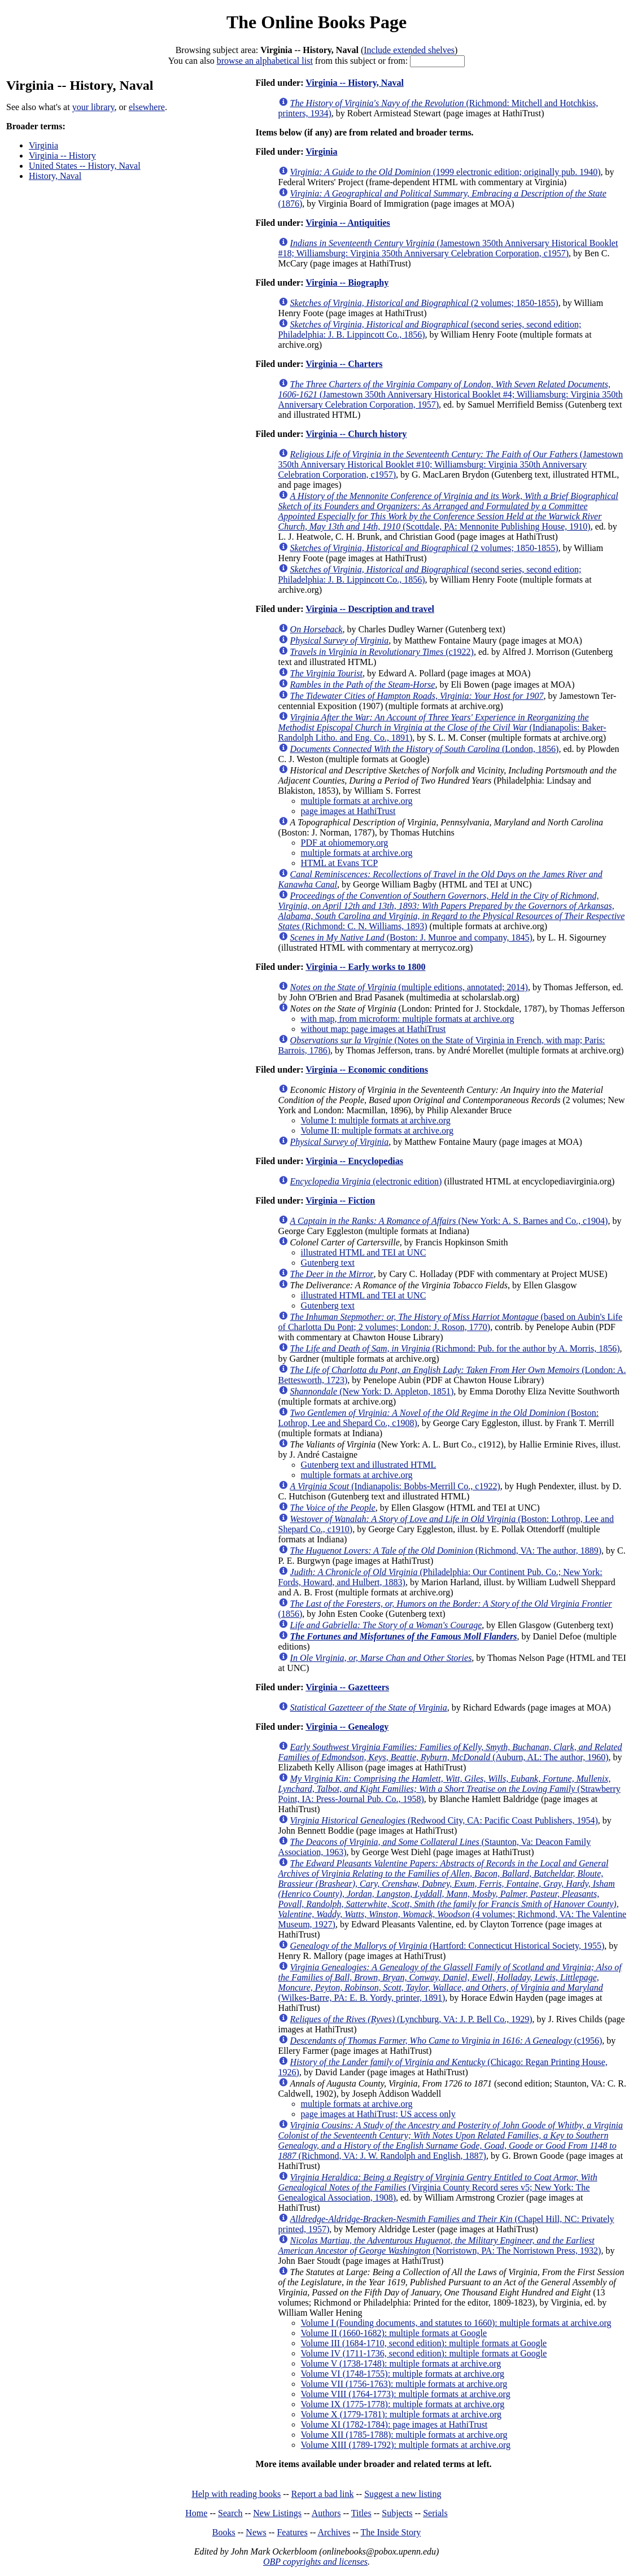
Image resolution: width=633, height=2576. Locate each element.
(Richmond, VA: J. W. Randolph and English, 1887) (450, 2140)
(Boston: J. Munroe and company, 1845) (411, 937)
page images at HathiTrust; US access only (378, 2114)
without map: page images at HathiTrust (373, 1029)
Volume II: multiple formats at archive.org (377, 1130)
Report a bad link (322, 2494)
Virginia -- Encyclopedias (354, 1161)
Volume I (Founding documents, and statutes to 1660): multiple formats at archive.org (456, 2323)
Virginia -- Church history (356, 434)
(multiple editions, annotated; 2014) (409, 987)
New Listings (277, 2513)
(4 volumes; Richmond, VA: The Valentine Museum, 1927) (452, 1893)
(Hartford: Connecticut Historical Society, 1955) (447, 1945)
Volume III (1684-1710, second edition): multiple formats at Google (424, 2343)
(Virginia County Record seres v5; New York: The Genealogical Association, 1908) (437, 2187)
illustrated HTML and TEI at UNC (363, 1252)
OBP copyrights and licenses (315, 2561)
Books (223, 2532)
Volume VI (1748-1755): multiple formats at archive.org (402, 2373)
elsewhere (147, 107)
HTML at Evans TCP (339, 863)
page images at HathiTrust (348, 811)
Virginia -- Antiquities (347, 223)
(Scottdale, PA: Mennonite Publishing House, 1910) (448, 511)
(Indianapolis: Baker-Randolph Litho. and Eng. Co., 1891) (442, 727)
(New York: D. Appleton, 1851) (372, 1391)
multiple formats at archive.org (357, 801)
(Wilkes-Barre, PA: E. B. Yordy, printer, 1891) (450, 1982)
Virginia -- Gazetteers (347, 1687)
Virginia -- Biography (346, 282)
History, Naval (55, 176)
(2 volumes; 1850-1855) (424, 303)
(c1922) (382, 652)
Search (230, 2513)
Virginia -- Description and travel (369, 609)
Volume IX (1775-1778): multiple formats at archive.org (403, 2404)
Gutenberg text (328, 1262)
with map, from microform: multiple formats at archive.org (407, 1019)
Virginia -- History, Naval (354, 83)
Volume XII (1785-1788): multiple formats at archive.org (404, 2434)
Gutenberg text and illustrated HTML (368, 1464)
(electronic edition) (366, 1181)
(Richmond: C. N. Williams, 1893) (451, 911)
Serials (435, 2513)
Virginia (43, 145)
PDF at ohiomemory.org (344, 842)
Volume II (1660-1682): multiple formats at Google (394, 2333)
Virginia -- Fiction (340, 1200)
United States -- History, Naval (85, 165)
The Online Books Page (316, 22)
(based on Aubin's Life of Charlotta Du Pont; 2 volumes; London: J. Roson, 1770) (450, 1322)
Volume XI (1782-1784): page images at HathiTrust (394, 2424)
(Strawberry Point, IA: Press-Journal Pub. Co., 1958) (449, 1789)
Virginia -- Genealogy (346, 1726)
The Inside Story (391, 2532)
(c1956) (446, 2040)
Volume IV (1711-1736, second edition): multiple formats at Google (424, 2353)
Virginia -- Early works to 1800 (365, 967)
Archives (333, 2532)
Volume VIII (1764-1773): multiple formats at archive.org (405, 2394)
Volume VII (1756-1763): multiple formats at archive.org (404, 2384)
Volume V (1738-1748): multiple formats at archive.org (401, 2363)
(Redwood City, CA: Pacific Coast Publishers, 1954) (444, 1820)
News (256, 2532)
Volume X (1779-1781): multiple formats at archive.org (401, 2414)
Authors (326, 2513)
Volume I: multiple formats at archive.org (376, 1120)
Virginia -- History (62, 155)
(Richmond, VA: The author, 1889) (446, 1550)
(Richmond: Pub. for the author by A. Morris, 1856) (455, 1348)
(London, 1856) (424, 749)
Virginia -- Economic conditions (366, 1069)
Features (292, 2532)
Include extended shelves (409, 50)
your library (93, 107)
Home (196, 2513)
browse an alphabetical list (265, 60)
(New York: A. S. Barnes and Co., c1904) (449, 1221)
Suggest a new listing (402, 2494)
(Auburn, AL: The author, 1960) (450, 1752)
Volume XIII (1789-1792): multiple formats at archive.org (405, 2445)
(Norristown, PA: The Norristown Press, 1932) (439, 2245)
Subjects (397, 2513)
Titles (361, 2513)
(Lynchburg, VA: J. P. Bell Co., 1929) (411, 2019)
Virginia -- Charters (343, 364)
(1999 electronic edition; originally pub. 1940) (445, 172)
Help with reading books (236, 2494)
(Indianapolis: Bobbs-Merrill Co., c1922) (395, 1486)
